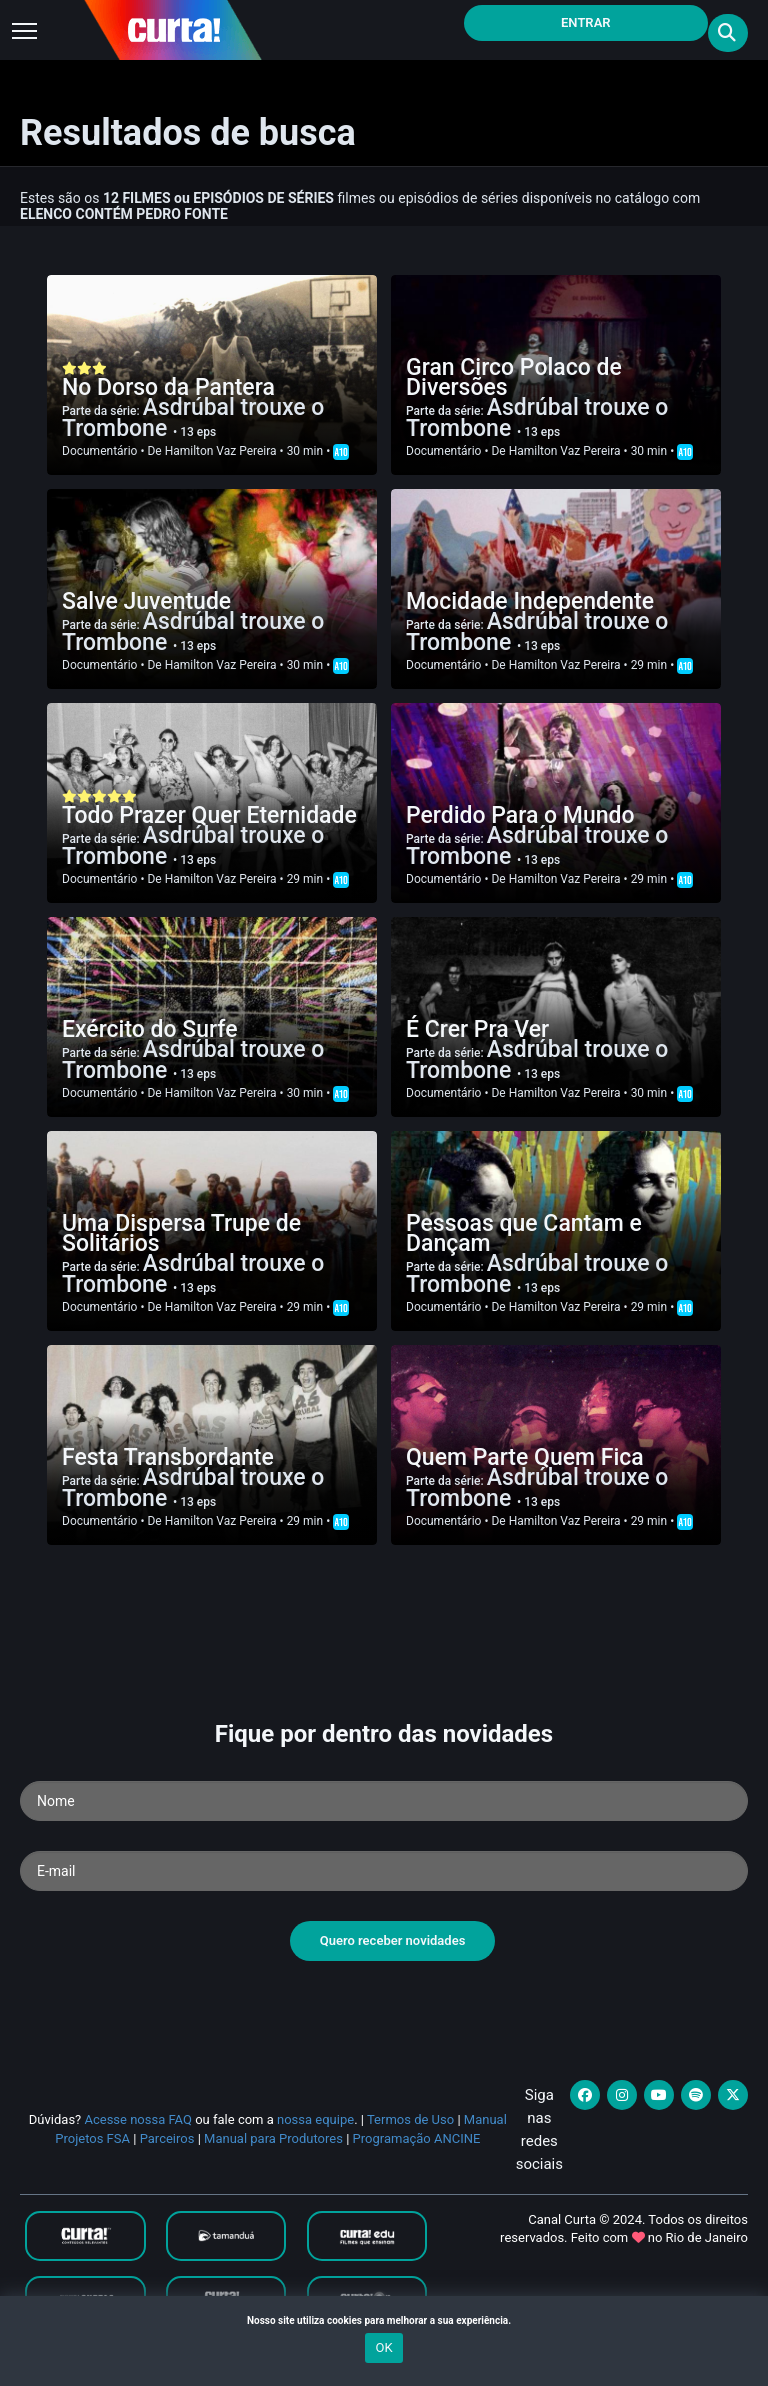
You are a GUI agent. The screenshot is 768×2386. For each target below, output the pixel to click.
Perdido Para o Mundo (520, 815)
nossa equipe (315, 2119)
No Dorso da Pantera (168, 387)
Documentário (99, 451)
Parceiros (167, 2138)
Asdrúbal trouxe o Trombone (193, 418)
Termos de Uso (410, 2119)
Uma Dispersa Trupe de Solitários (181, 1233)
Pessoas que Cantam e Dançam (524, 1233)
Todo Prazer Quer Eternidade (209, 815)
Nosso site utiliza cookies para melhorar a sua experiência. (384, 2320)
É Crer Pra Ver (477, 1029)
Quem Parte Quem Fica (525, 1457)
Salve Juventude (146, 601)
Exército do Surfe (150, 1029)
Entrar (586, 22)
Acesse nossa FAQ (138, 2119)
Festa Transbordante (168, 1457)
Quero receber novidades (393, 1940)
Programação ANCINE (417, 2138)
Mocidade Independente (530, 601)
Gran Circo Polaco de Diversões (514, 377)
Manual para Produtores (273, 2138)
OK (383, 2347)
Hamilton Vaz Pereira (221, 451)
